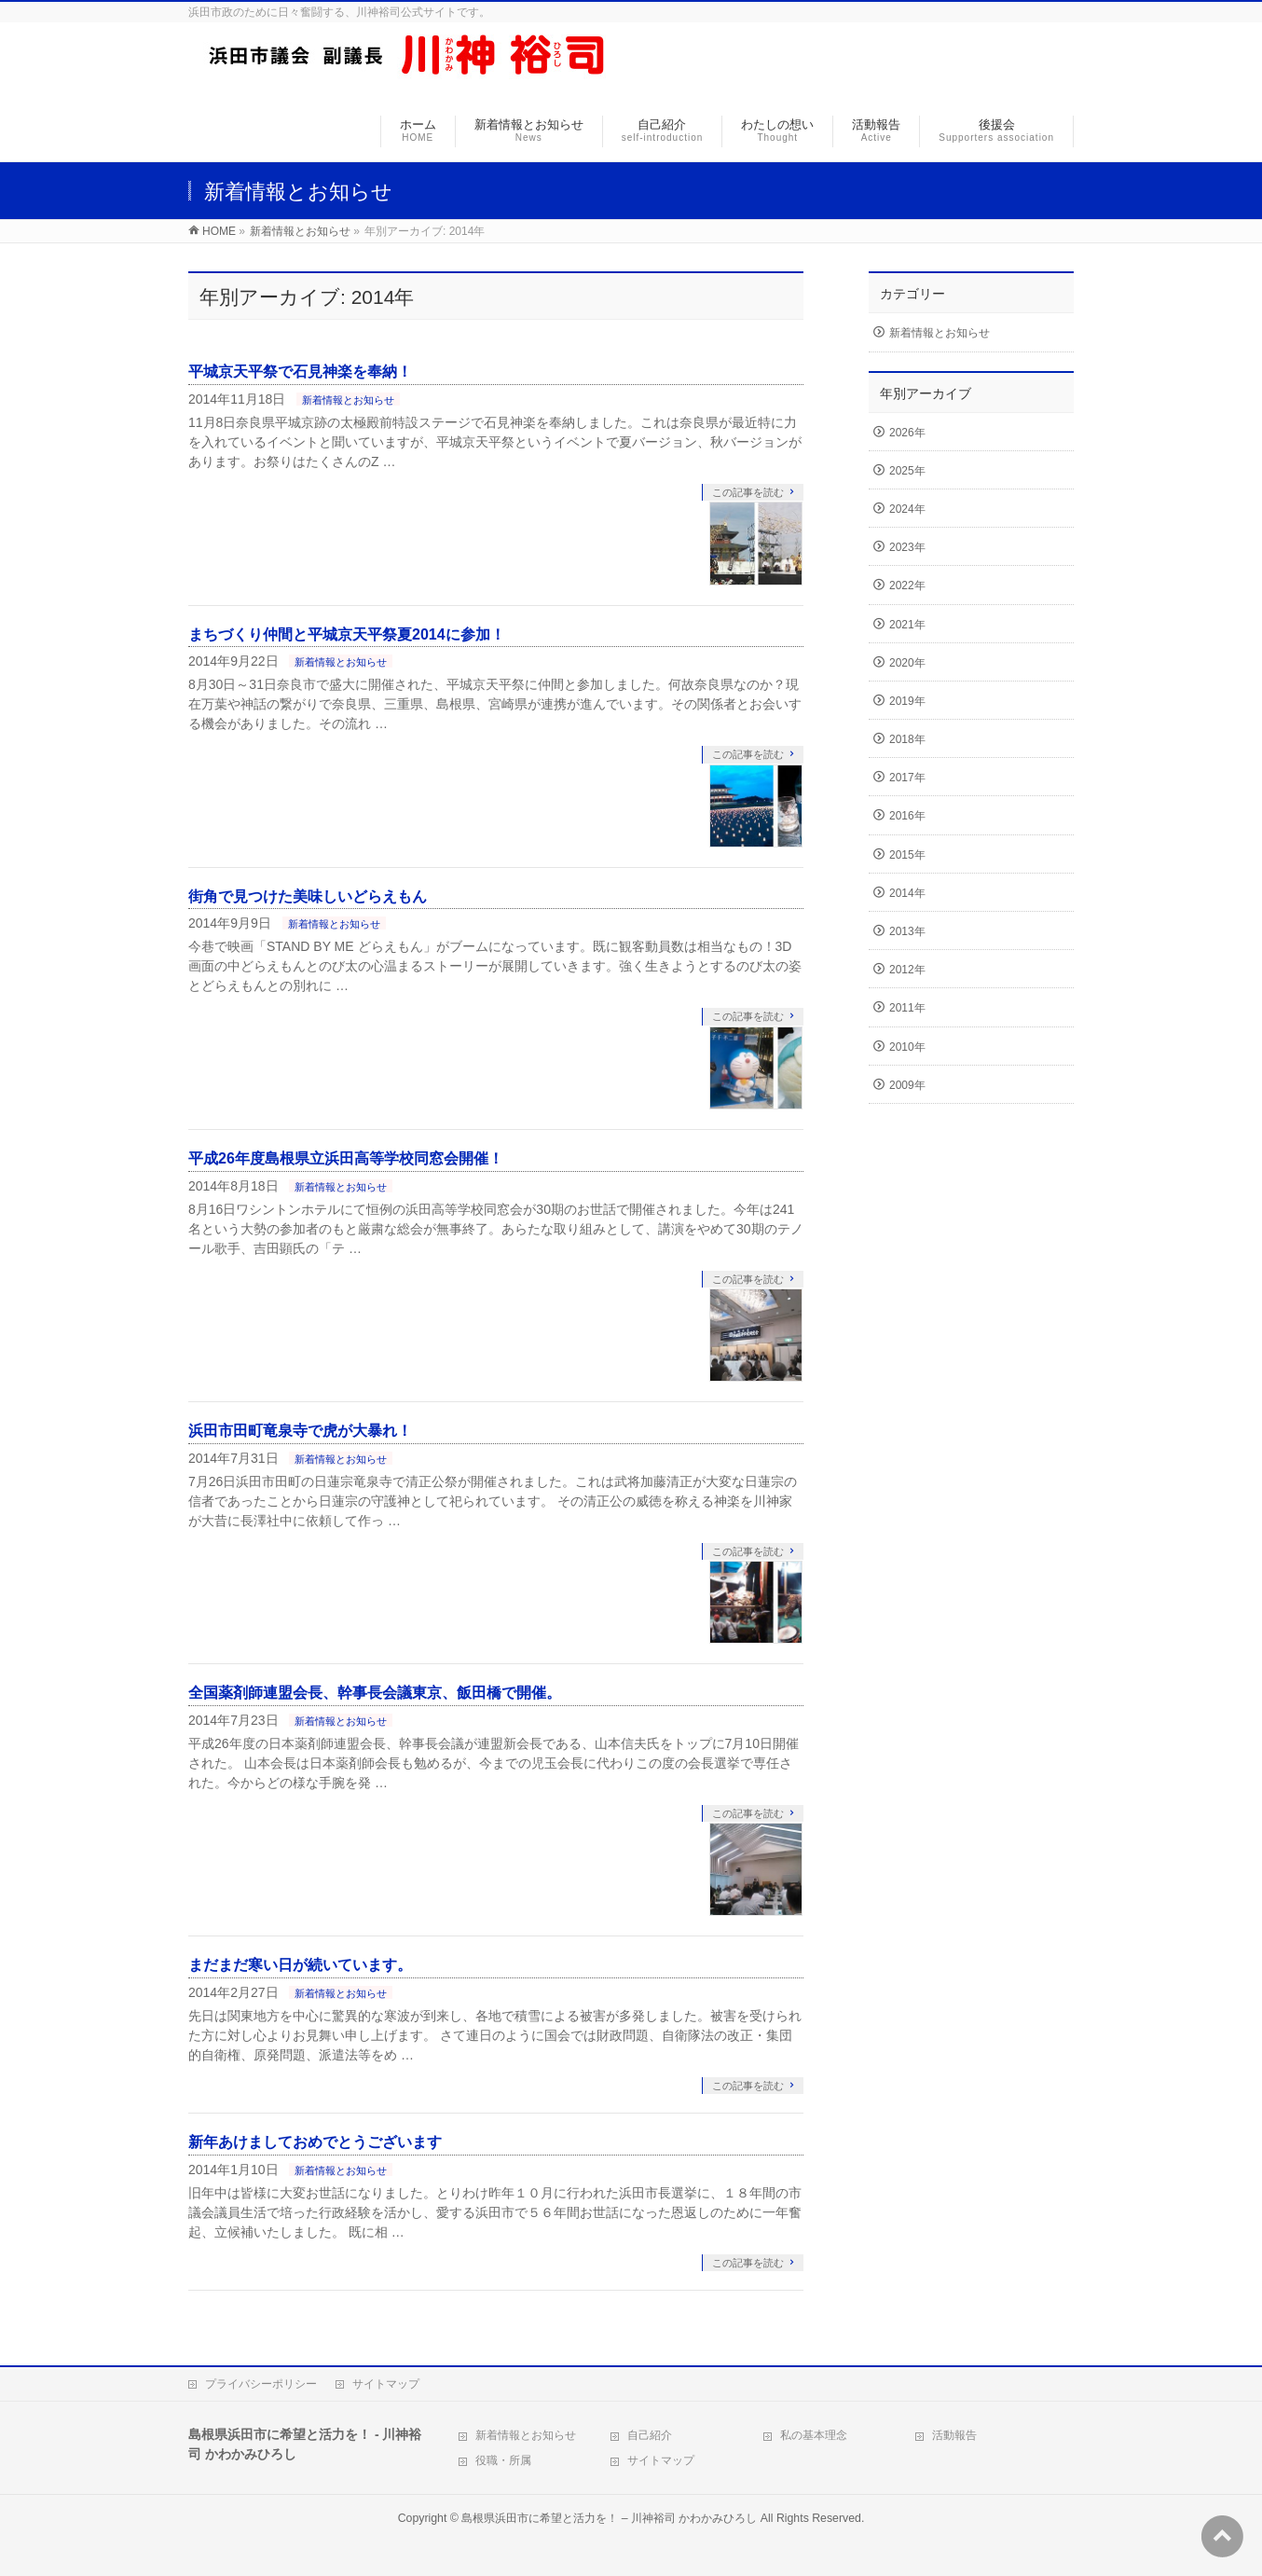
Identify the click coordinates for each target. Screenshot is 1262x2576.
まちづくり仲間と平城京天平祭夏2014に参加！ (346, 634)
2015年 (907, 854)
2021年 (907, 624)
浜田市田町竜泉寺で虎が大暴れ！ (300, 1431)
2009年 (907, 1085)
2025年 (907, 470)
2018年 (907, 739)
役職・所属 (503, 2460)
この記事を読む (748, 492)
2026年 (907, 432)
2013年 (907, 931)
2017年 (907, 777)
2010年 (907, 1047)
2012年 (907, 969)
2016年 (907, 815)
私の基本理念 (813, 2435)
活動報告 (954, 2435)
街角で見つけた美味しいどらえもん (307, 896)
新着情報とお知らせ (348, 400)
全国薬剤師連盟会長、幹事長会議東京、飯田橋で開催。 (374, 1693)
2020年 (907, 662)
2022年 (907, 585)
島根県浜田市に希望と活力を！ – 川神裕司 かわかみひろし (609, 2518)
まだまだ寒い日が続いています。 (300, 1965)
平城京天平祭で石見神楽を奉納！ (300, 371)
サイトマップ (385, 2383)
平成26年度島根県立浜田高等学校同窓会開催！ (345, 1158)
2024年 (907, 509)
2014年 (907, 893)
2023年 (907, 547)
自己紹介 (649, 2435)
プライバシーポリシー (261, 2383)
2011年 (907, 1007)
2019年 (907, 701)
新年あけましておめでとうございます (315, 2142)
